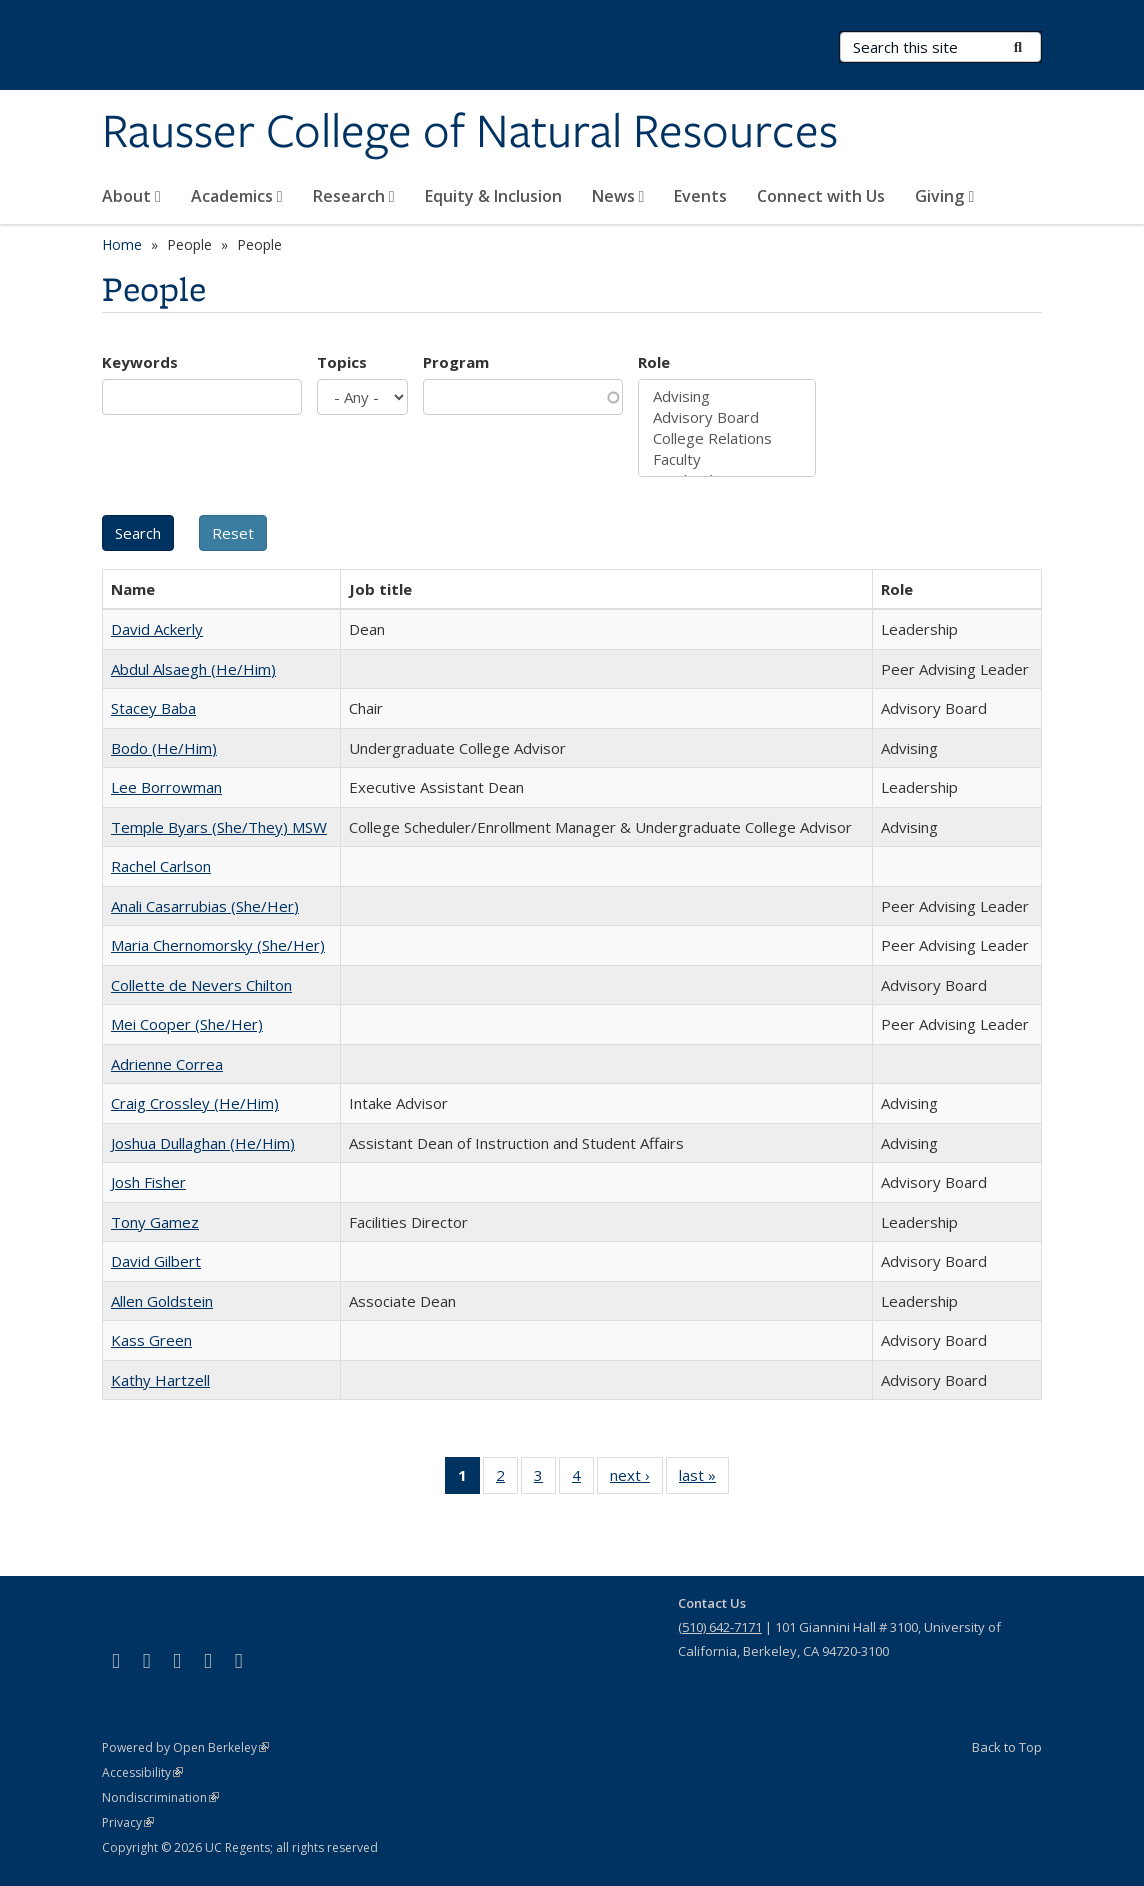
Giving (944, 196)
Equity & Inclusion (493, 196)
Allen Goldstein (162, 1301)
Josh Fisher (148, 1182)
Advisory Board (727, 417)
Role (654, 362)
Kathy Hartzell (160, 1380)
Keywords (140, 362)
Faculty (727, 459)
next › (636, 1479)
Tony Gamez (155, 1222)
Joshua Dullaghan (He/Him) (203, 1143)
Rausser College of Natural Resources (470, 133)
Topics (342, 362)
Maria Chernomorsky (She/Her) (218, 945)
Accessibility (142, 1772)
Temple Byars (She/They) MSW (219, 827)
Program (456, 362)
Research (354, 196)
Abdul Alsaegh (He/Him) (193, 669)
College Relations (727, 438)
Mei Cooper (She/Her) (187, 1024)
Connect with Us (821, 196)
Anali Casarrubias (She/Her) (205, 906)
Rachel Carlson (161, 866)
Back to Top (1007, 1747)
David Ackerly (157, 629)
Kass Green (151, 1340)
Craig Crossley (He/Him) (195, 1103)
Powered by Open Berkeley (185, 1747)
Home (122, 244)
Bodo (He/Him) (164, 748)
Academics (237, 196)
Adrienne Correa (167, 1064)
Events (700, 196)
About (131, 196)
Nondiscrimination (160, 1797)
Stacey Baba (153, 708)
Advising (727, 396)
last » (704, 1479)
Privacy (128, 1822)
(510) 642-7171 (720, 1627)
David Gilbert (156, 1261)
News (618, 196)
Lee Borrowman (166, 787)
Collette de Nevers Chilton (201, 985)
